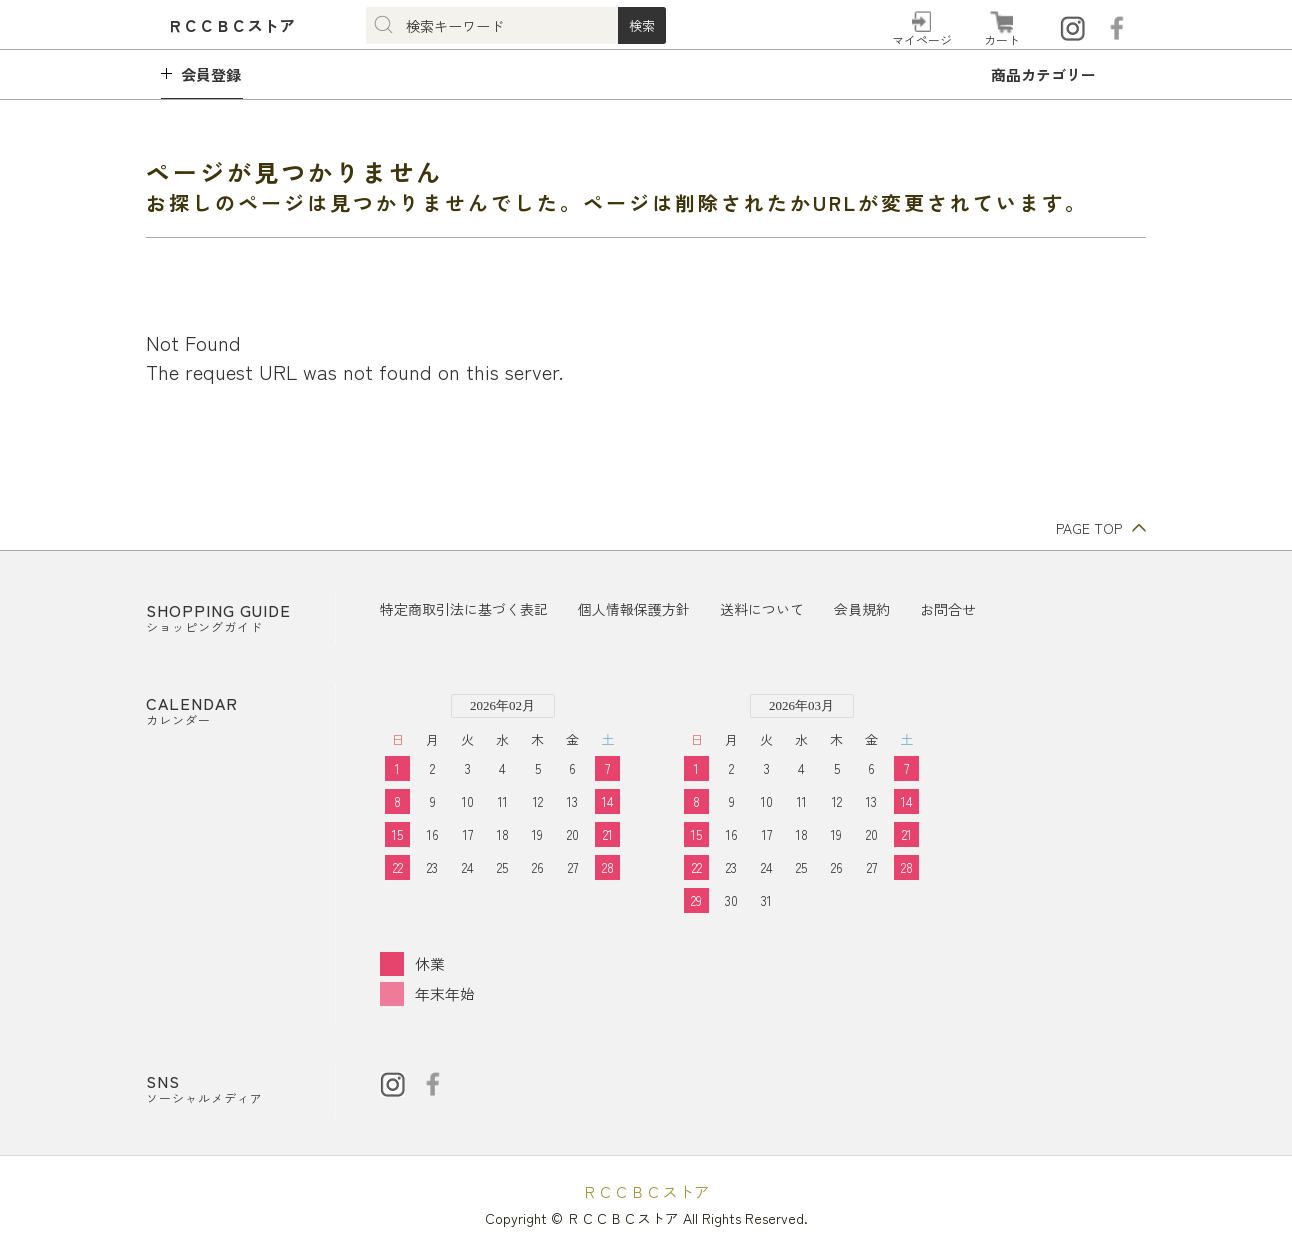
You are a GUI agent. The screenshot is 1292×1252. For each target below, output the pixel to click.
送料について (762, 609)
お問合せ (948, 609)
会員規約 (862, 609)
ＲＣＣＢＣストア (646, 1191)
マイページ (922, 39)
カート (1002, 39)
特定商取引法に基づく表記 (464, 609)
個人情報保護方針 (634, 609)
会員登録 (211, 74)
